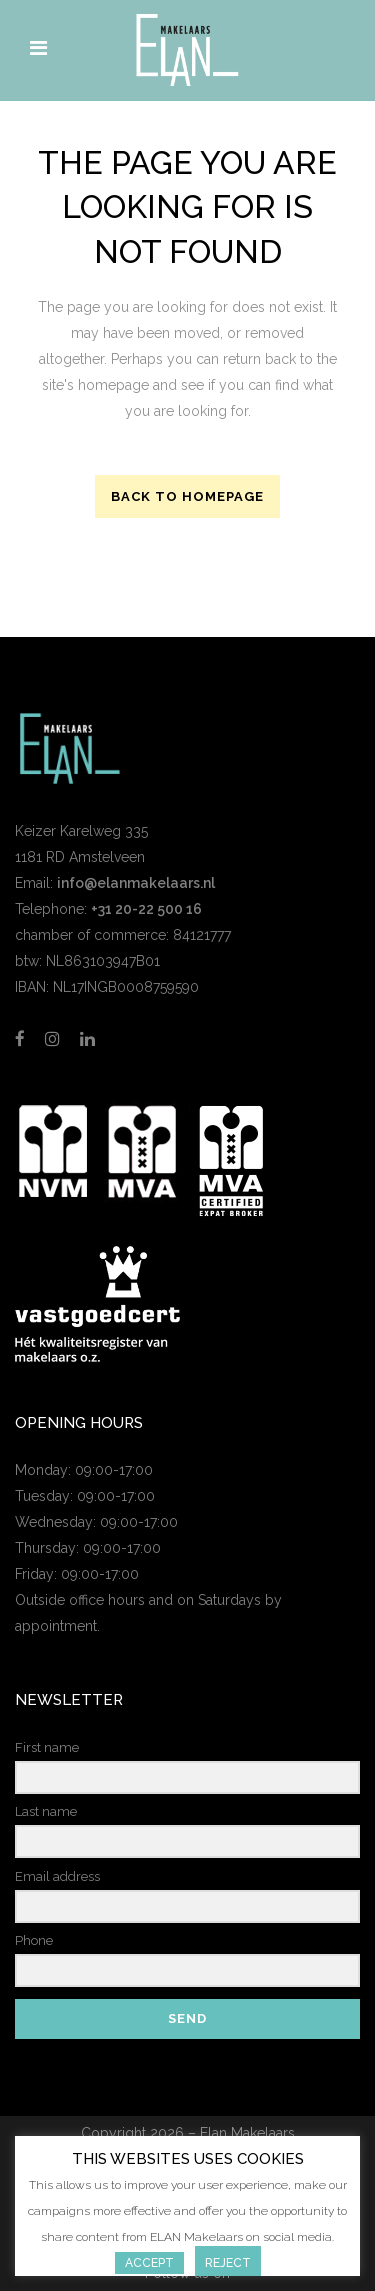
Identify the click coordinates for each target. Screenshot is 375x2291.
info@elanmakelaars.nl (136, 883)
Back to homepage (187, 496)
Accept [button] (149, 2263)
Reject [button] (228, 2263)
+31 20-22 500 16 (146, 909)
